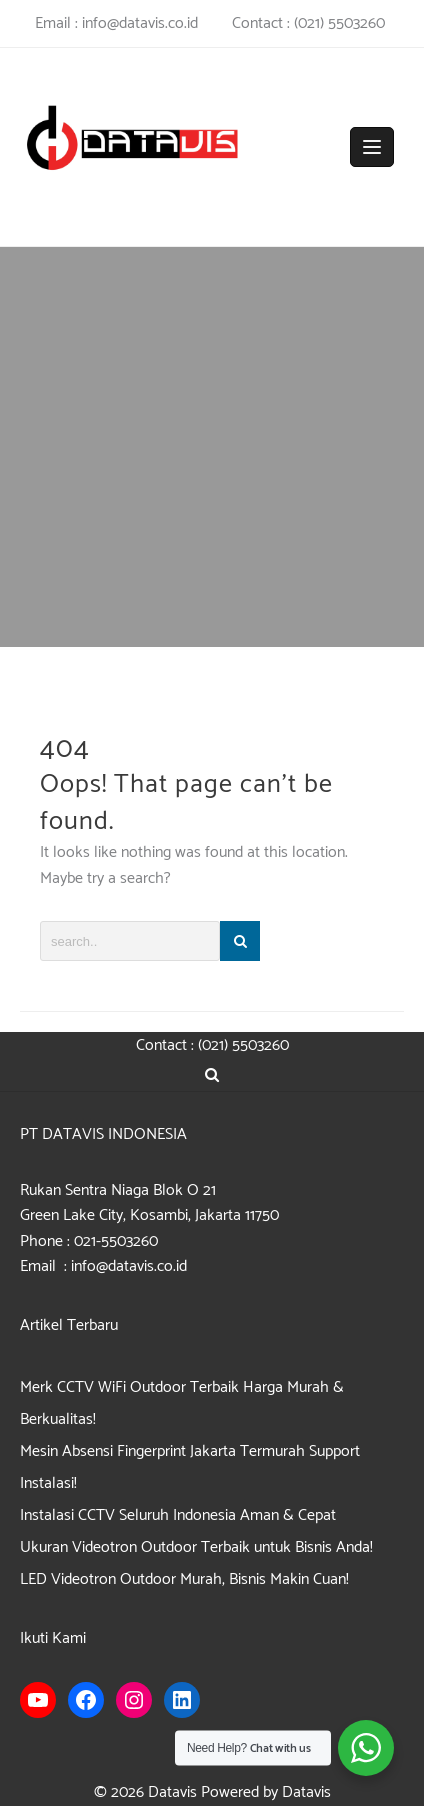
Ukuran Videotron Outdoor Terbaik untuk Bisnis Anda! (196, 1547)
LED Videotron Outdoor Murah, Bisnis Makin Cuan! (184, 1579)
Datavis (172, 1792)
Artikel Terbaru (69, 1325)
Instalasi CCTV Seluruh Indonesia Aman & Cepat (178, 1515)
